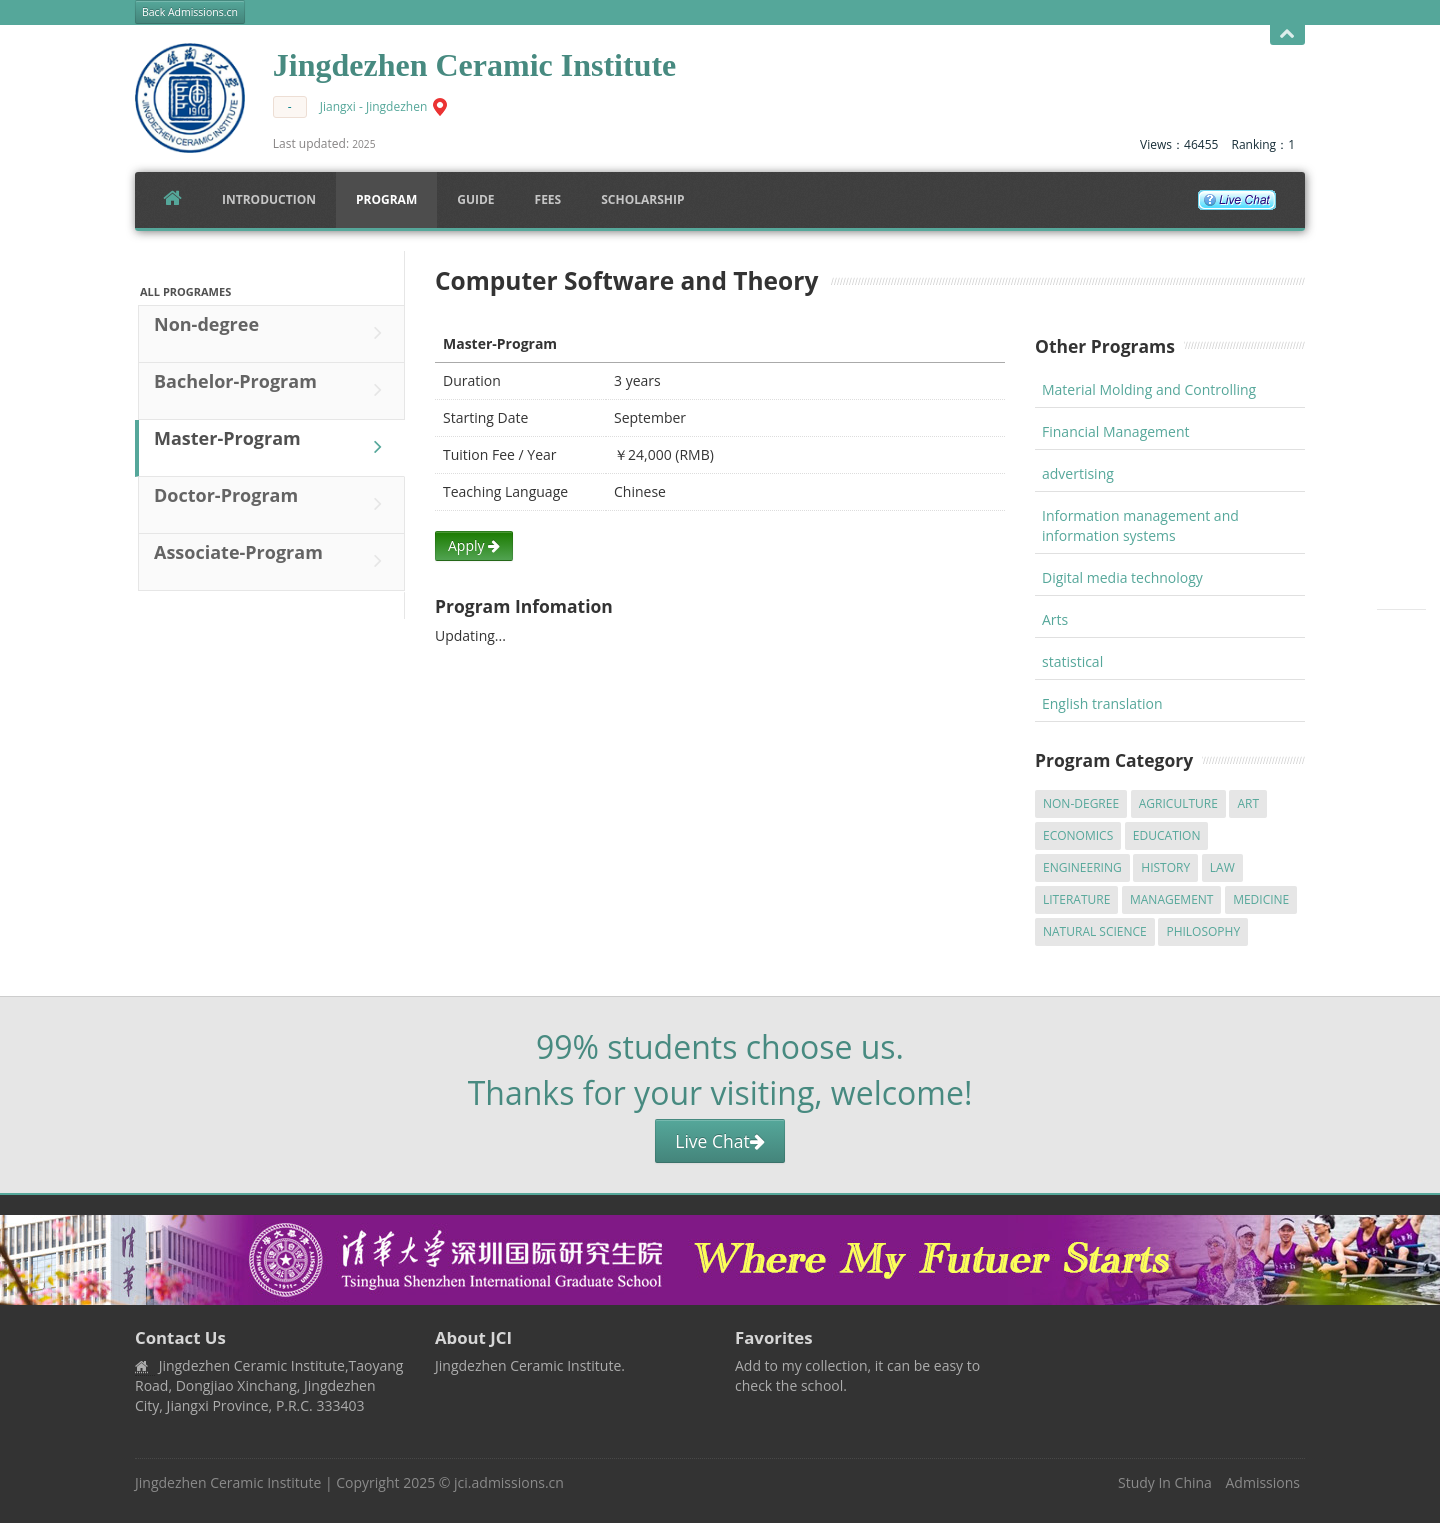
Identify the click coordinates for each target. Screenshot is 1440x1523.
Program (386, 199)
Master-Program (273, 447)
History (1165, 867)
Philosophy (1203, 931)
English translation (1102, 703)
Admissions (1263, 1482)
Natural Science (1095, 931)
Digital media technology (1122, 577)
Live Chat (719, 1141)
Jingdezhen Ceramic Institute (228, 1482)
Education (1167, 835)
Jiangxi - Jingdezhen (374, 106)
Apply (474, 545)
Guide (475, 199)
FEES (548, 199)
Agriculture (1178, 803)
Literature (1076, 899)
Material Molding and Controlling (1149, 389)
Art (1248, 803)
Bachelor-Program (273, 390)
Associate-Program (273, 561)
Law (1222, 867)
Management (1172, 899)
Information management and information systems (1140, 525)
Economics (1078, 835)
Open (1287, 34)
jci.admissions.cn (509, 1482)
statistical (1072, 661)
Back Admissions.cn (190, 12)
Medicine (1261, 899)
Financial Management (1116, 431)
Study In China (1165, 1482)
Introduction (269, 199)
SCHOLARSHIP (642, 199)
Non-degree (273, 333)
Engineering (1082, 867)
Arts (1055, 619)
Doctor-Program (273, 504)
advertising (1078, 473)
